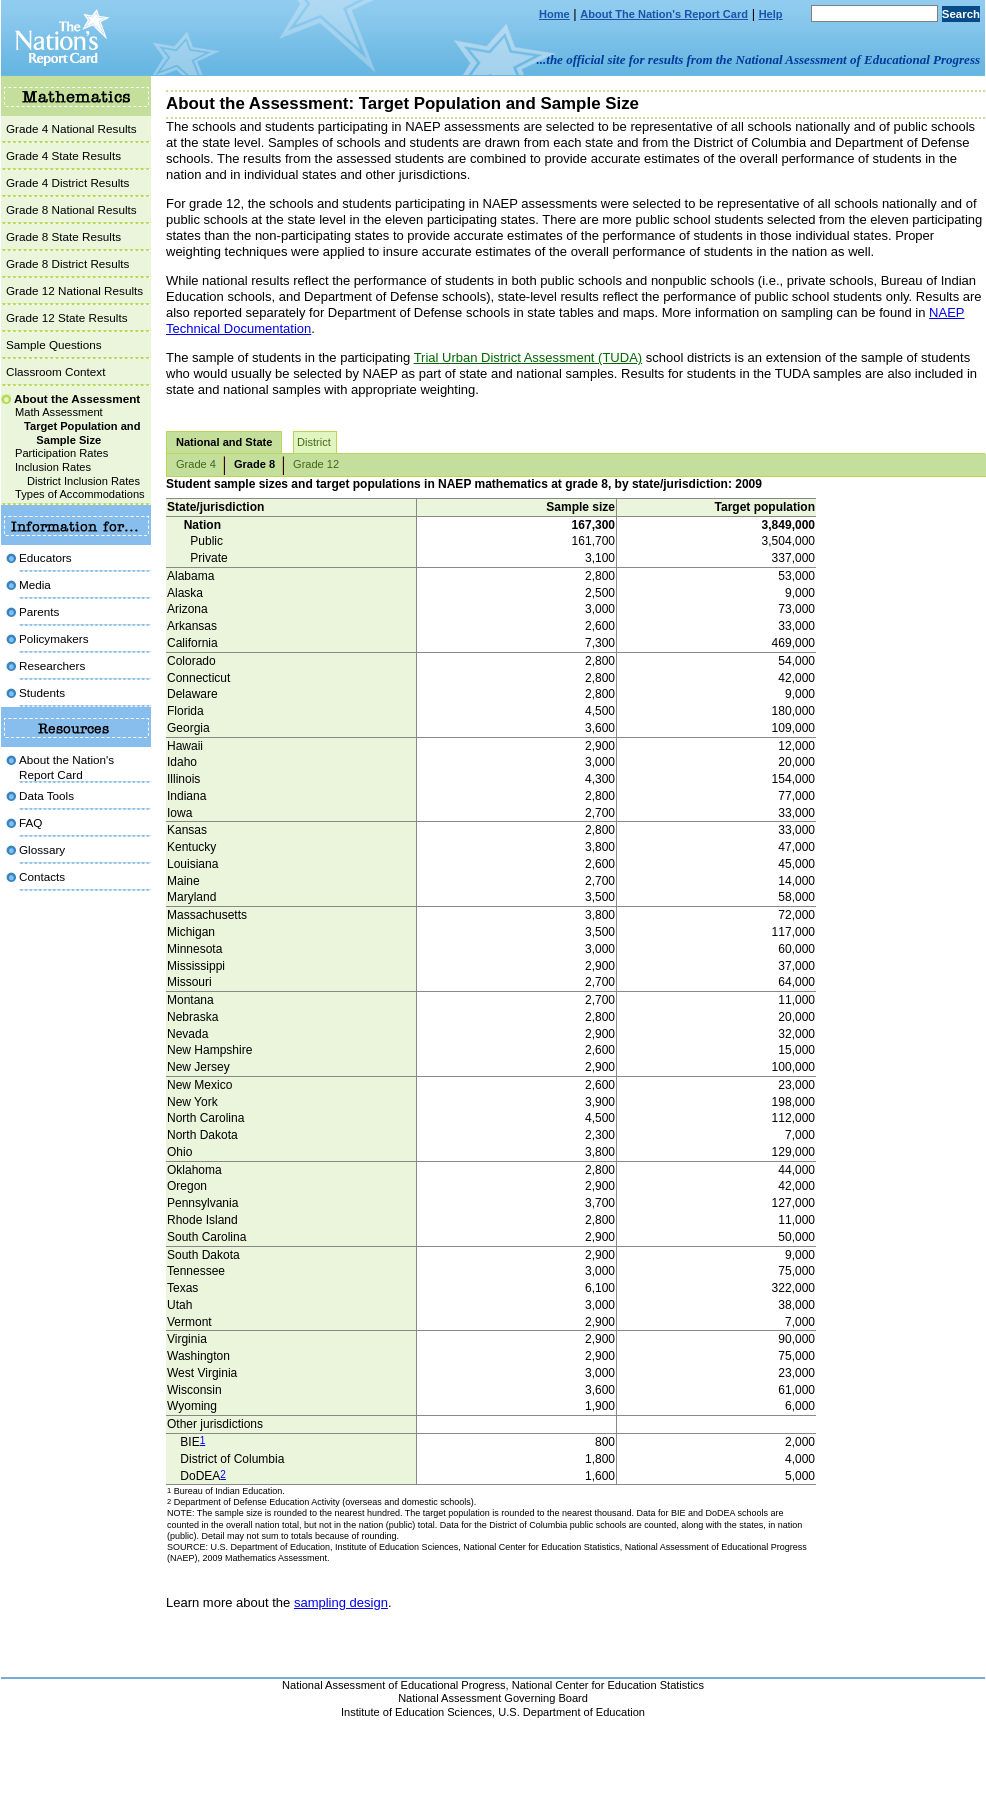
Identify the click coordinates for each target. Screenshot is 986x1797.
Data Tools (46, 795)
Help (771, 14)
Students (42, 692)
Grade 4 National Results (71, 128)
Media (35, 584)
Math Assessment (59, 412)
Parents (39, 611)
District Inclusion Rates (83, 481)
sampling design (341, 1602)
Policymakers (54, 638)
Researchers (52, 665)
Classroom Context (55, 371)
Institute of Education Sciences (416, 1712)
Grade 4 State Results (63, 155)
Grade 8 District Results (67, 263)
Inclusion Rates (53, 467)
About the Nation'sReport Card (66, 766)
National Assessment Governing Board (493, 1698)
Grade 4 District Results (67, 182)
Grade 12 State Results (67, 317)
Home (554, 14)
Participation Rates (61, 453)
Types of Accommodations (80, 494)
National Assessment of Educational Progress (394, 1685)
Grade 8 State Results (63, 236)
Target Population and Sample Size (82, 433)
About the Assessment (77, 398)
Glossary (42, 849)
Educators (45, 557)
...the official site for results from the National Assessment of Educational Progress (758, 59)
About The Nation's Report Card (664, 14)
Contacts (42, 876)
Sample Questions (54, 344)
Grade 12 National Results (74, 290)
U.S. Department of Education (571, 1712)
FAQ (30, 822)
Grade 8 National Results (71, 209)
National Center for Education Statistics (608, 1685)
